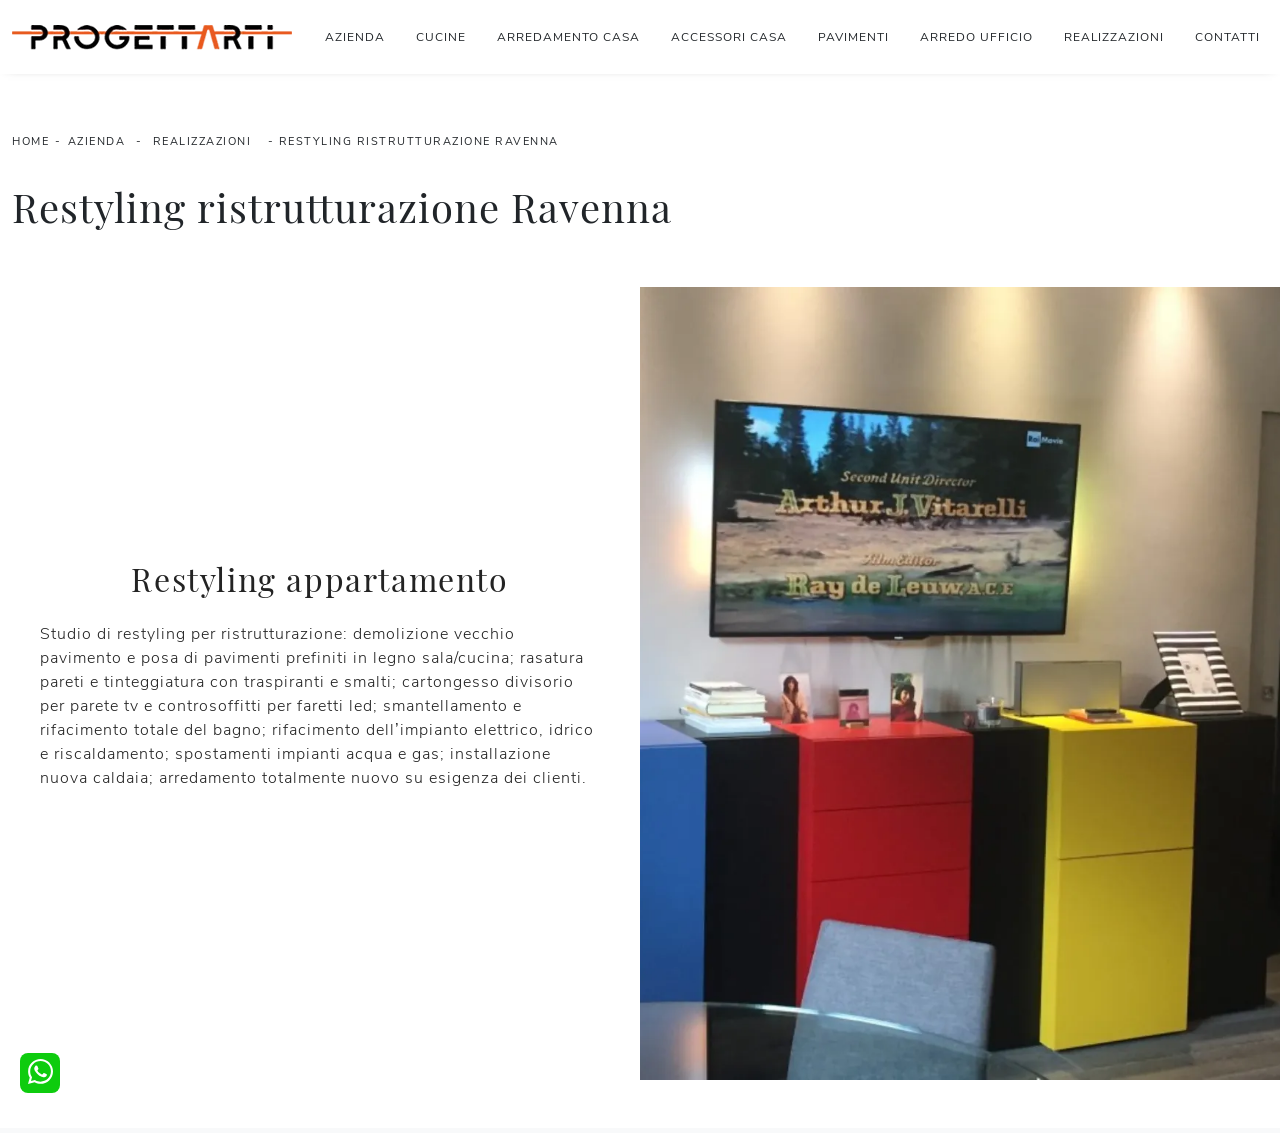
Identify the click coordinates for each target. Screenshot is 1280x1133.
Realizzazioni (1114, 37)
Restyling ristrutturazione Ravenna (419, 141)
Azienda (355, 37)
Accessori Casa (729, 37)
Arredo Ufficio (976, 37)
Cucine (441, 37)
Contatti (1227, 37)
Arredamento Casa (568, 37)
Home (30, 141)
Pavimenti (853, 37)
